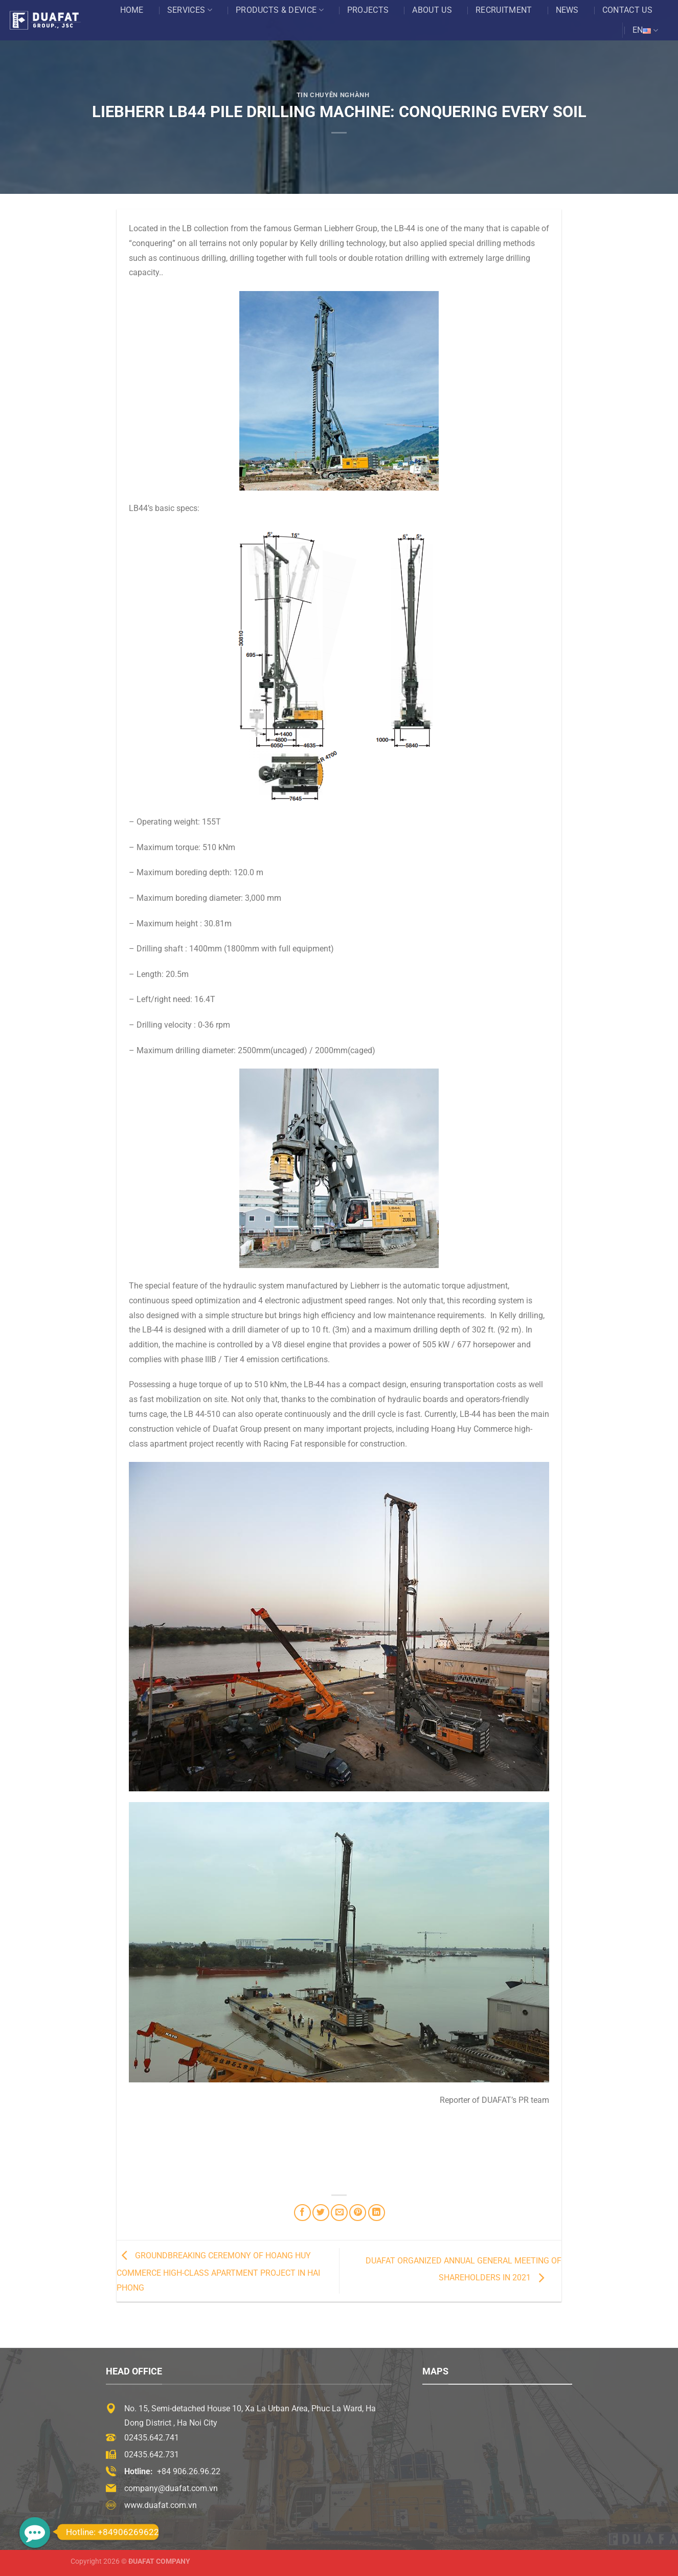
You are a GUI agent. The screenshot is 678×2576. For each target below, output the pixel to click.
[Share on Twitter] (320, 2212)
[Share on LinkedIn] (376, 2212)
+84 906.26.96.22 (188, 2471)
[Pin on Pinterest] (357, 2212)
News (567, 10)
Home (132, 10)
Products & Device (280, 10)
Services (189, 10)
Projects (368, 10)
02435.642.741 (151, 2437)
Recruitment (504, 10)
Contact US (627, 10)
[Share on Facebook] (302, 2212)
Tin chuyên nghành (333, 95)
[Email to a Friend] (339, 2212)
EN (645, 30)
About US (432, 10)
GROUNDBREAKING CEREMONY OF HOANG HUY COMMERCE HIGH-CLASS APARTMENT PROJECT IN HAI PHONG (218, 2272)
